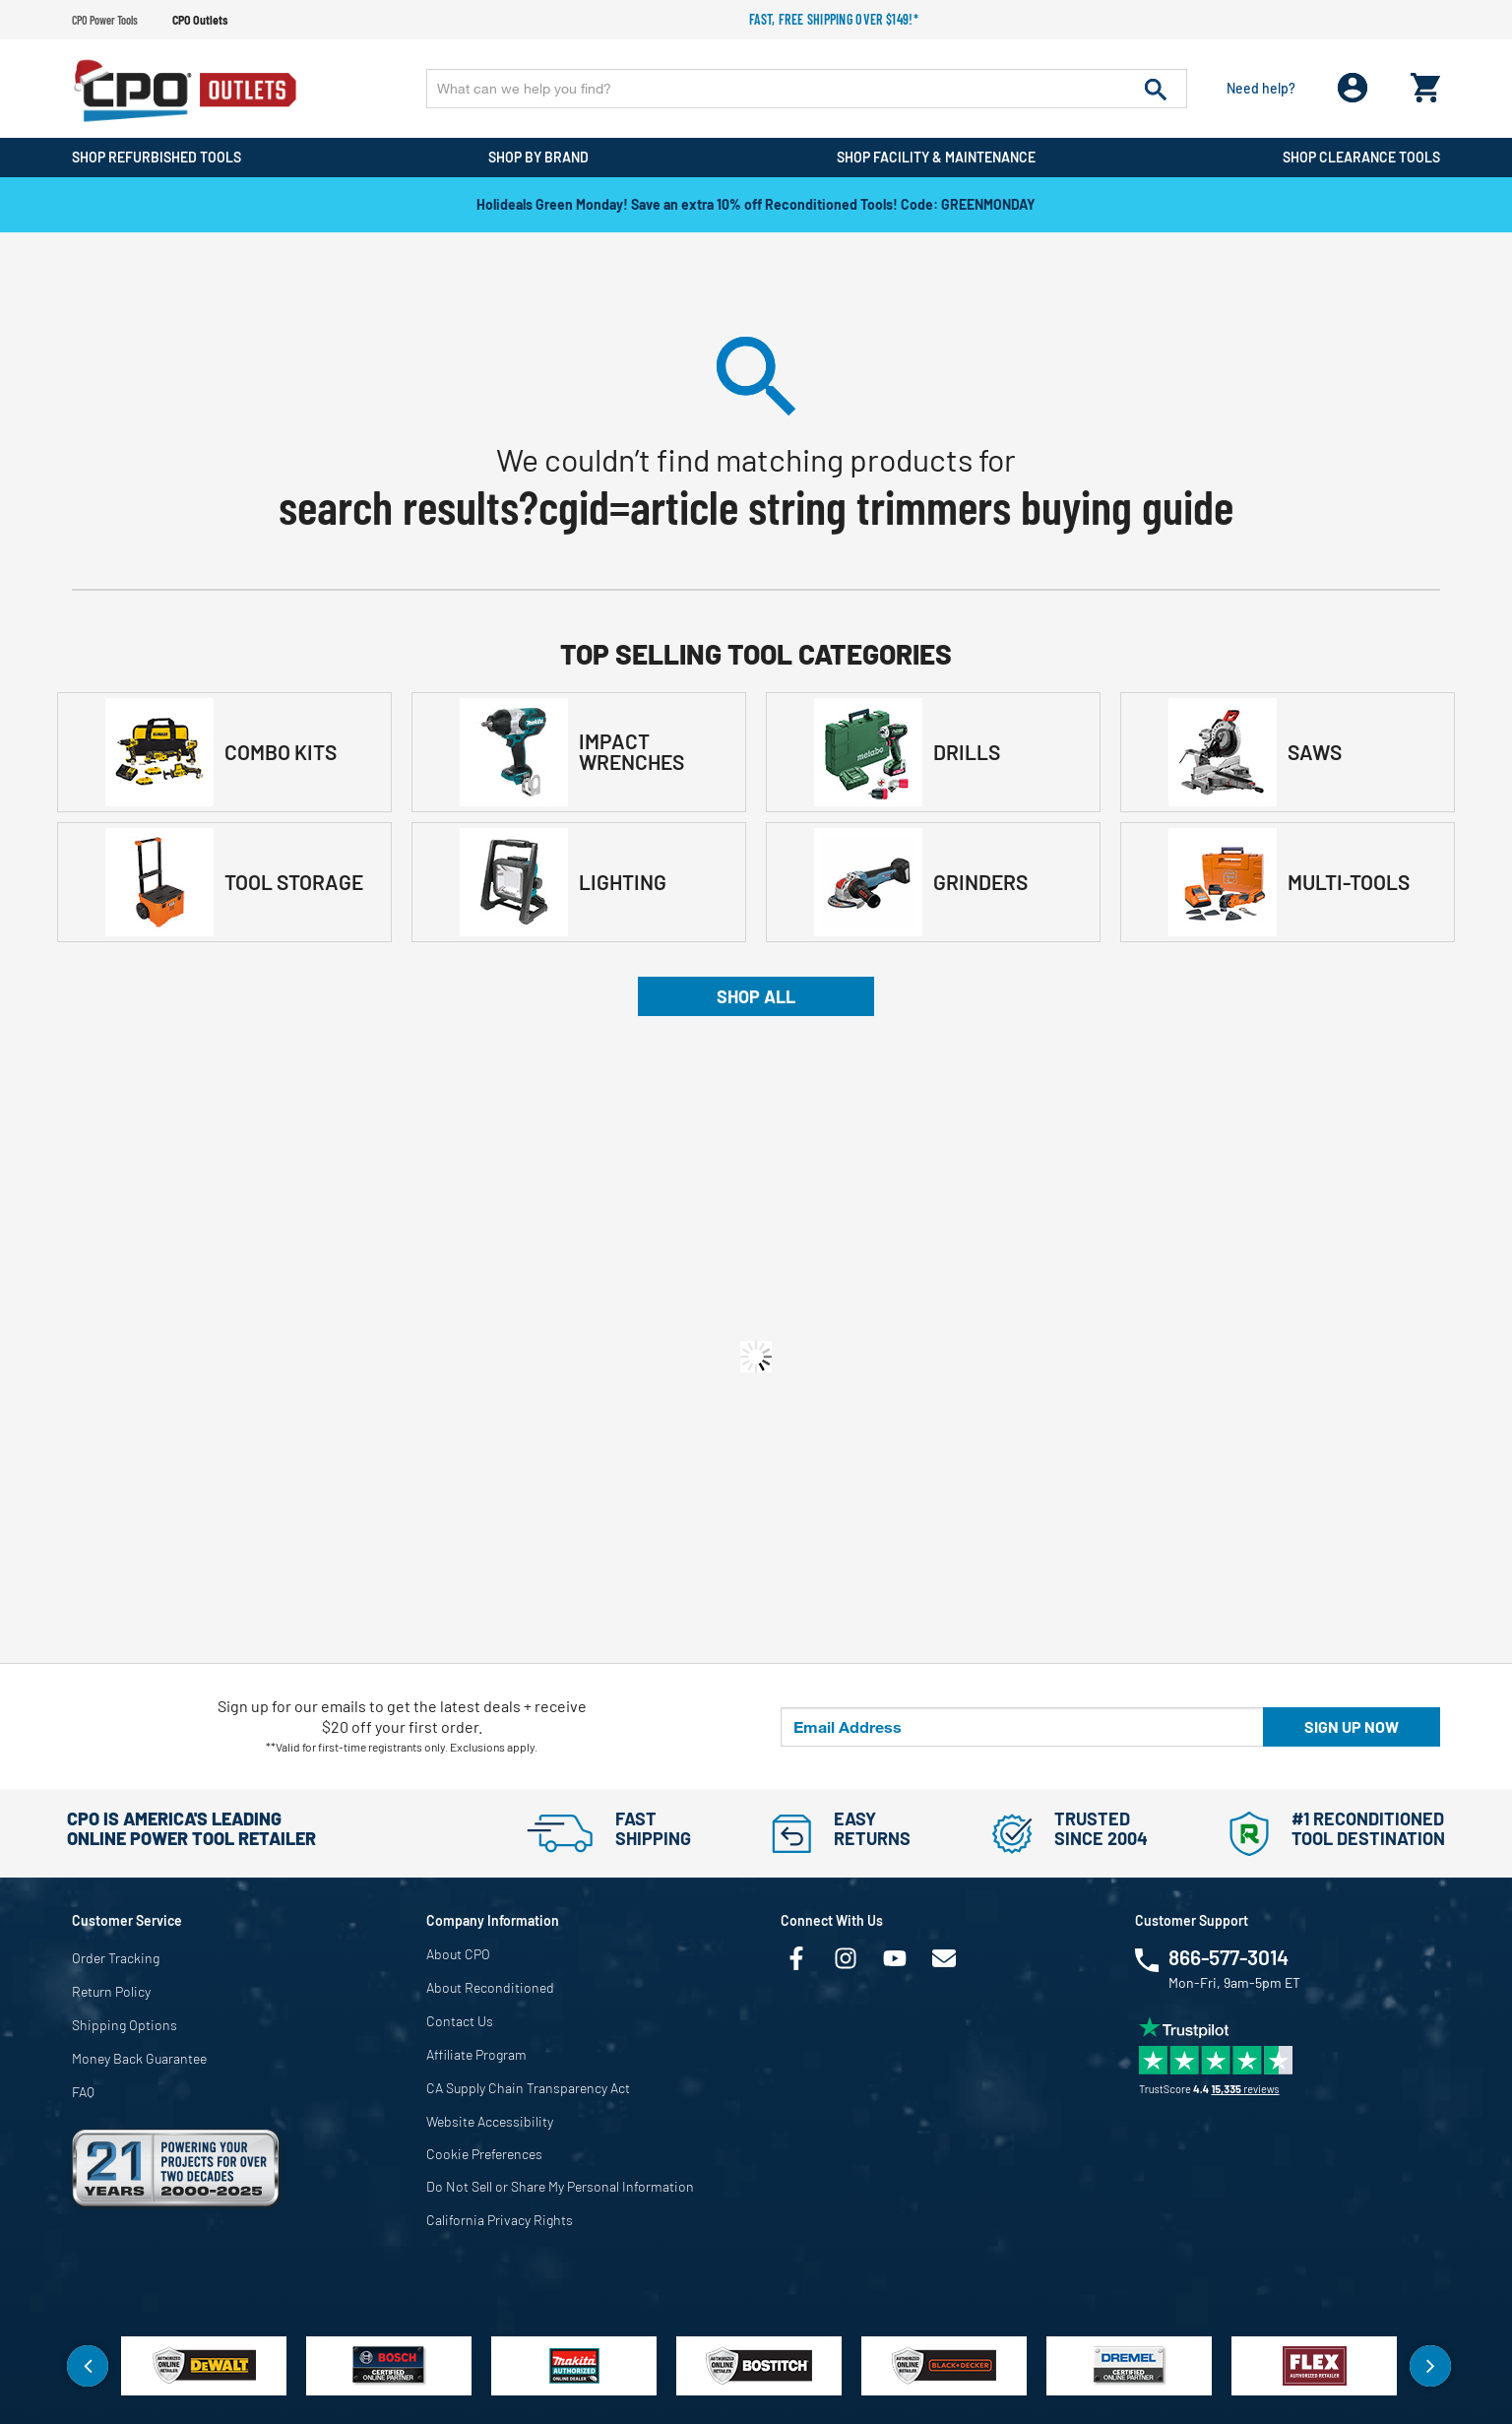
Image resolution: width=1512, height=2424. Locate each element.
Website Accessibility (489, 2121)
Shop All (756, 996)
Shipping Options (124, 2024)
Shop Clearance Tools (1361, 157)
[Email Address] (1022, 1727)
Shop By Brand (538, 157)
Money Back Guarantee (139, 2058)
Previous (87, 2366)
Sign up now (1351, 1726)
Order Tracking (115, 1957)
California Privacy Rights (499, 2219)
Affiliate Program (476, 2054)
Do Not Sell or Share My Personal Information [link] (560, 2186)
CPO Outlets (199, 20)
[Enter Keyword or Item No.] (806, 88)
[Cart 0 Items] (1425, 83)
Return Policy (111, 1991)
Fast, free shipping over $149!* (833, 19)
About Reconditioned (490, 1987)
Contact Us (459, 2020)
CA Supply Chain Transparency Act (528, 2087)
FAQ (83, 2091)
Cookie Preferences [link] (484, 2153)
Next (1430, 2366)
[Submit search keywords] (1155, 88)
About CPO (458, 1954)
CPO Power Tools (105, 20)
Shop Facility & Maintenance (936, 157)
